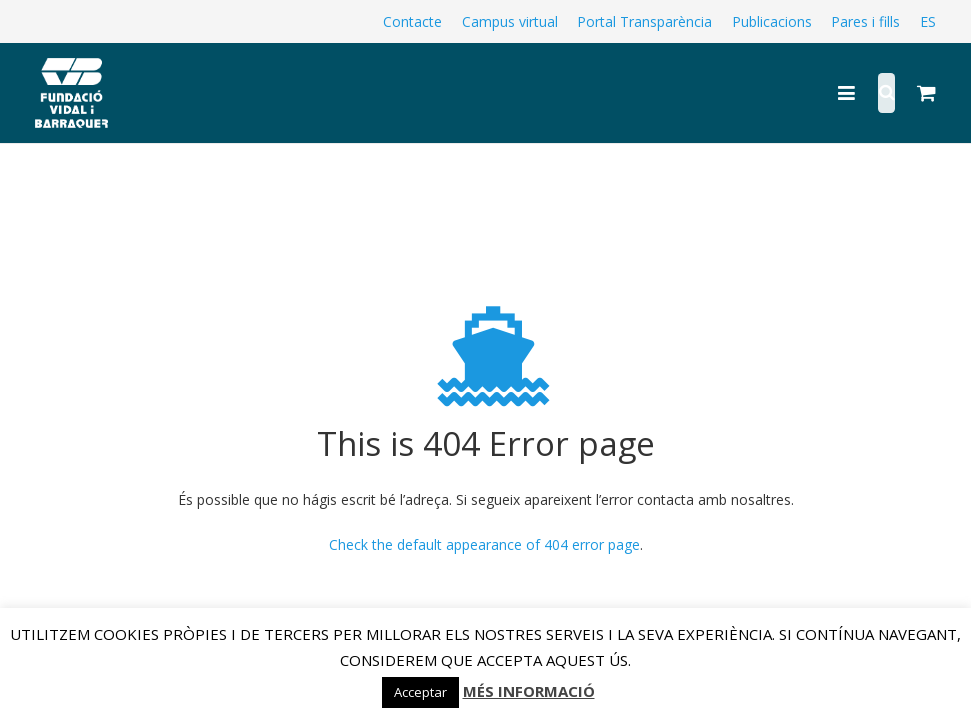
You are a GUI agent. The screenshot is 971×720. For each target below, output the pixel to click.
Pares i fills (865, 21)
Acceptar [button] (420, 692)
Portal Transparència (644, 21)
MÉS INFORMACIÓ (529, 691)
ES (928, 21)
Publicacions (772, 21)
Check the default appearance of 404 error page (484, 544)
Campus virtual (510, 21)
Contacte (412, 21)
